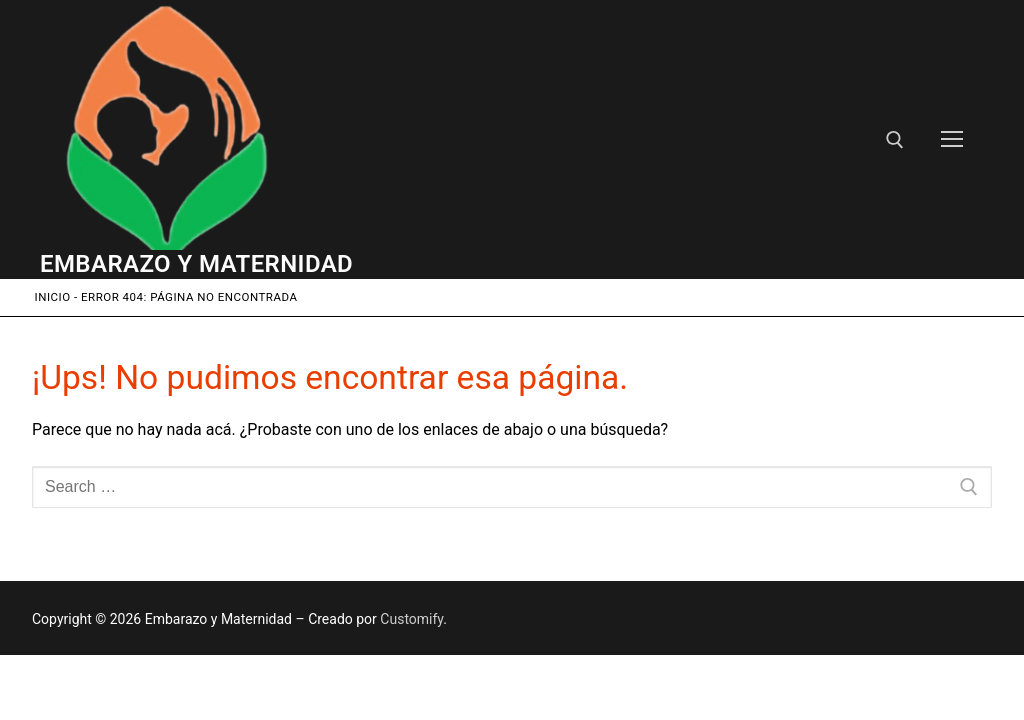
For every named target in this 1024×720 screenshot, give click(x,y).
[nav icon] (952, 140)
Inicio (53, 297)
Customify (411, 619)
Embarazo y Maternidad (196, 264)
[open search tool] (895, 140)
